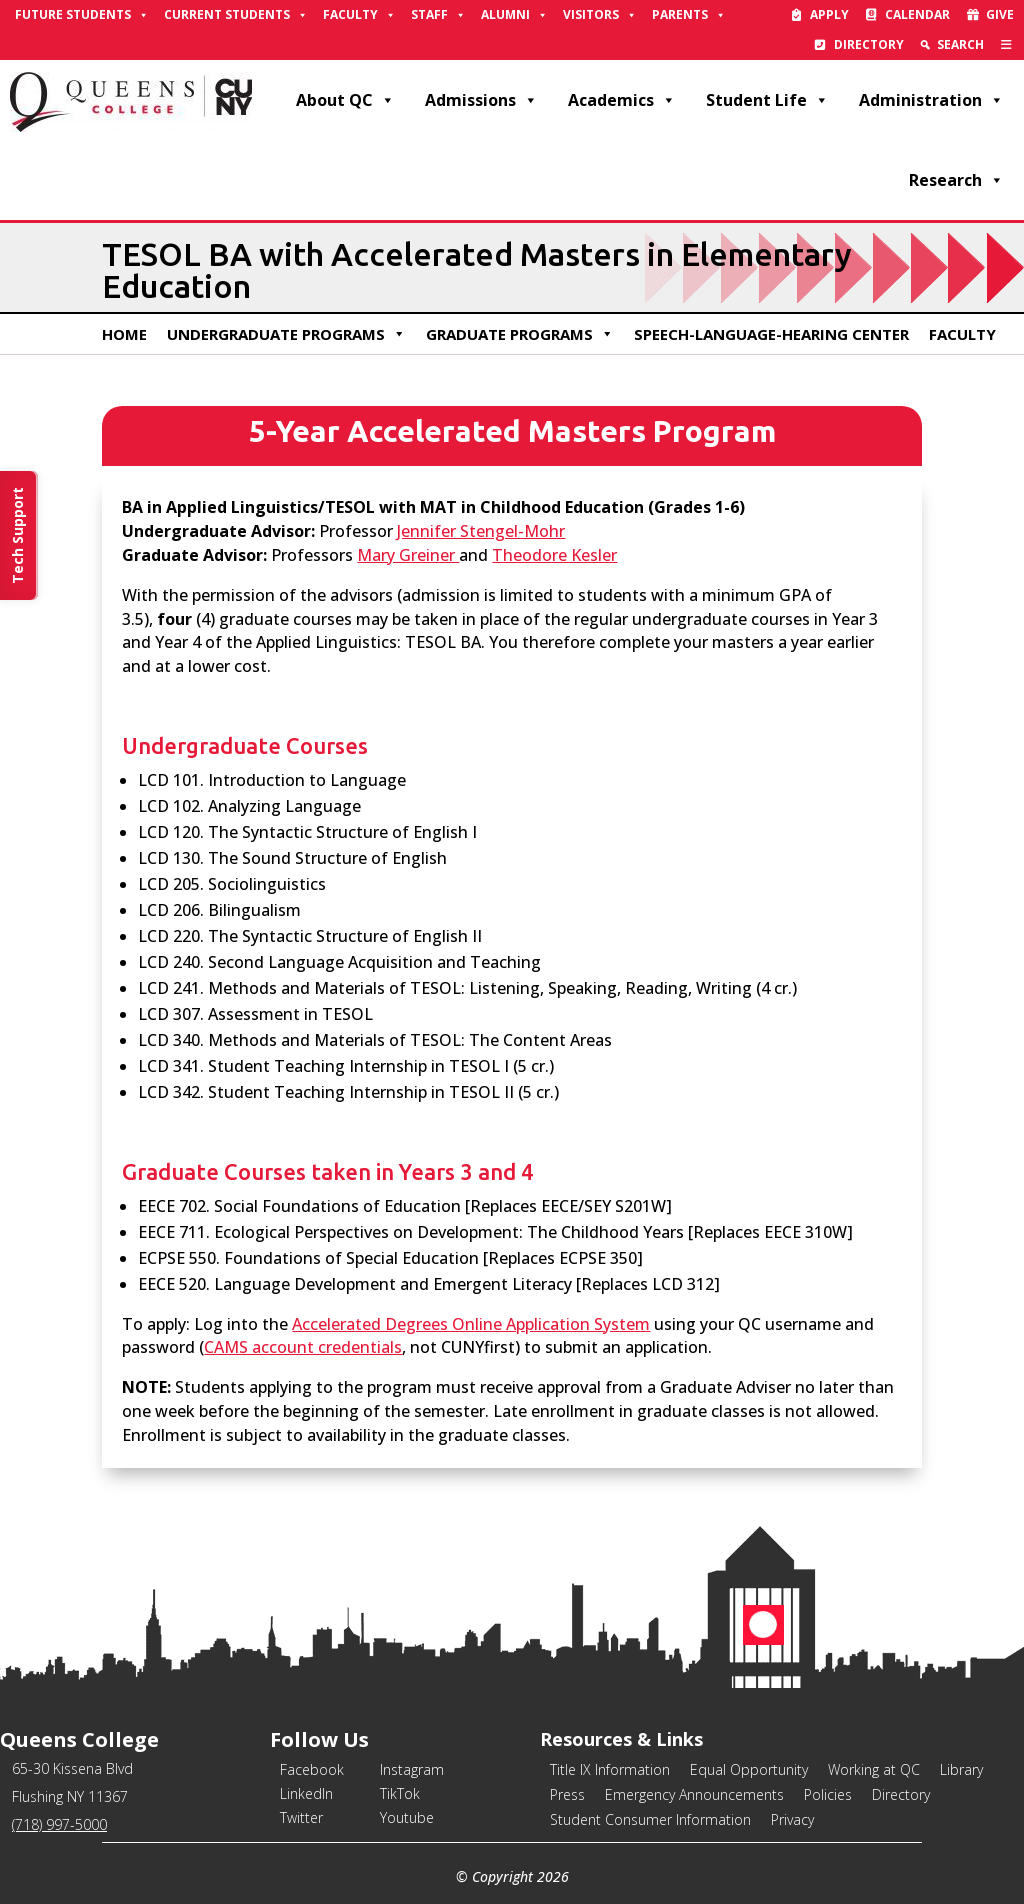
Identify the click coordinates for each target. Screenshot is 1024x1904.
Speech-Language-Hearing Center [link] (771, 334)
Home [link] (124, 334)
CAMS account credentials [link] (303, 1347)
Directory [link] (869, 44)
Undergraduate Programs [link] (286, 334)
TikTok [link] (400, 1793)
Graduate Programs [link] (520, 334)
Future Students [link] (82, 15)
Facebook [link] (312, 1769)
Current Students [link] (236, 15)
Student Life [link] (767, 100)
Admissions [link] (481, 100)
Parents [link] (689, 15)
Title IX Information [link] (610, 1769)
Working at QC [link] (874, 1769)
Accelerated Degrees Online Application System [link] (471, 1324)
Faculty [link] (359, 15)
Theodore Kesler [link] (554, 555)
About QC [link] (345, 100)
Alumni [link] (514, 15)
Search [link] (960, 44)
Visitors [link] (600, 15)
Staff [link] (438, 15)
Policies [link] (828, 1794)
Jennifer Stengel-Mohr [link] (481, 531)
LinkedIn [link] (306, 1793)
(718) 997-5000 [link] (59, 1824)
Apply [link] (829, 14)
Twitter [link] (301, 1817)
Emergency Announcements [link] (694, 1794)
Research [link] (956, 180)
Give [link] (1000, 14)
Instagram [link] (412, 1769)
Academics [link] (622, 100)
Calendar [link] (917, 14)
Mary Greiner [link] (408, 555)
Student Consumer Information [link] (650, 1819)
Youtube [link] (407, 1817)
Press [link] (567, 1794)
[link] (1006, 45)
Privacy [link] (792, 1819)
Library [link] (961, 1769)
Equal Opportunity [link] (749, 1769)
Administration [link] (931, 100)
